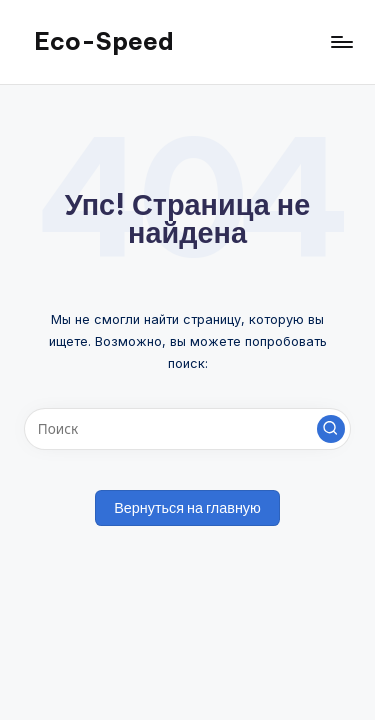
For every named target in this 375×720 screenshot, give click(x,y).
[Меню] (341, 41)
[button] (331, 429)
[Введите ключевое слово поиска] (187, 429)
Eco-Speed (104, 41)
